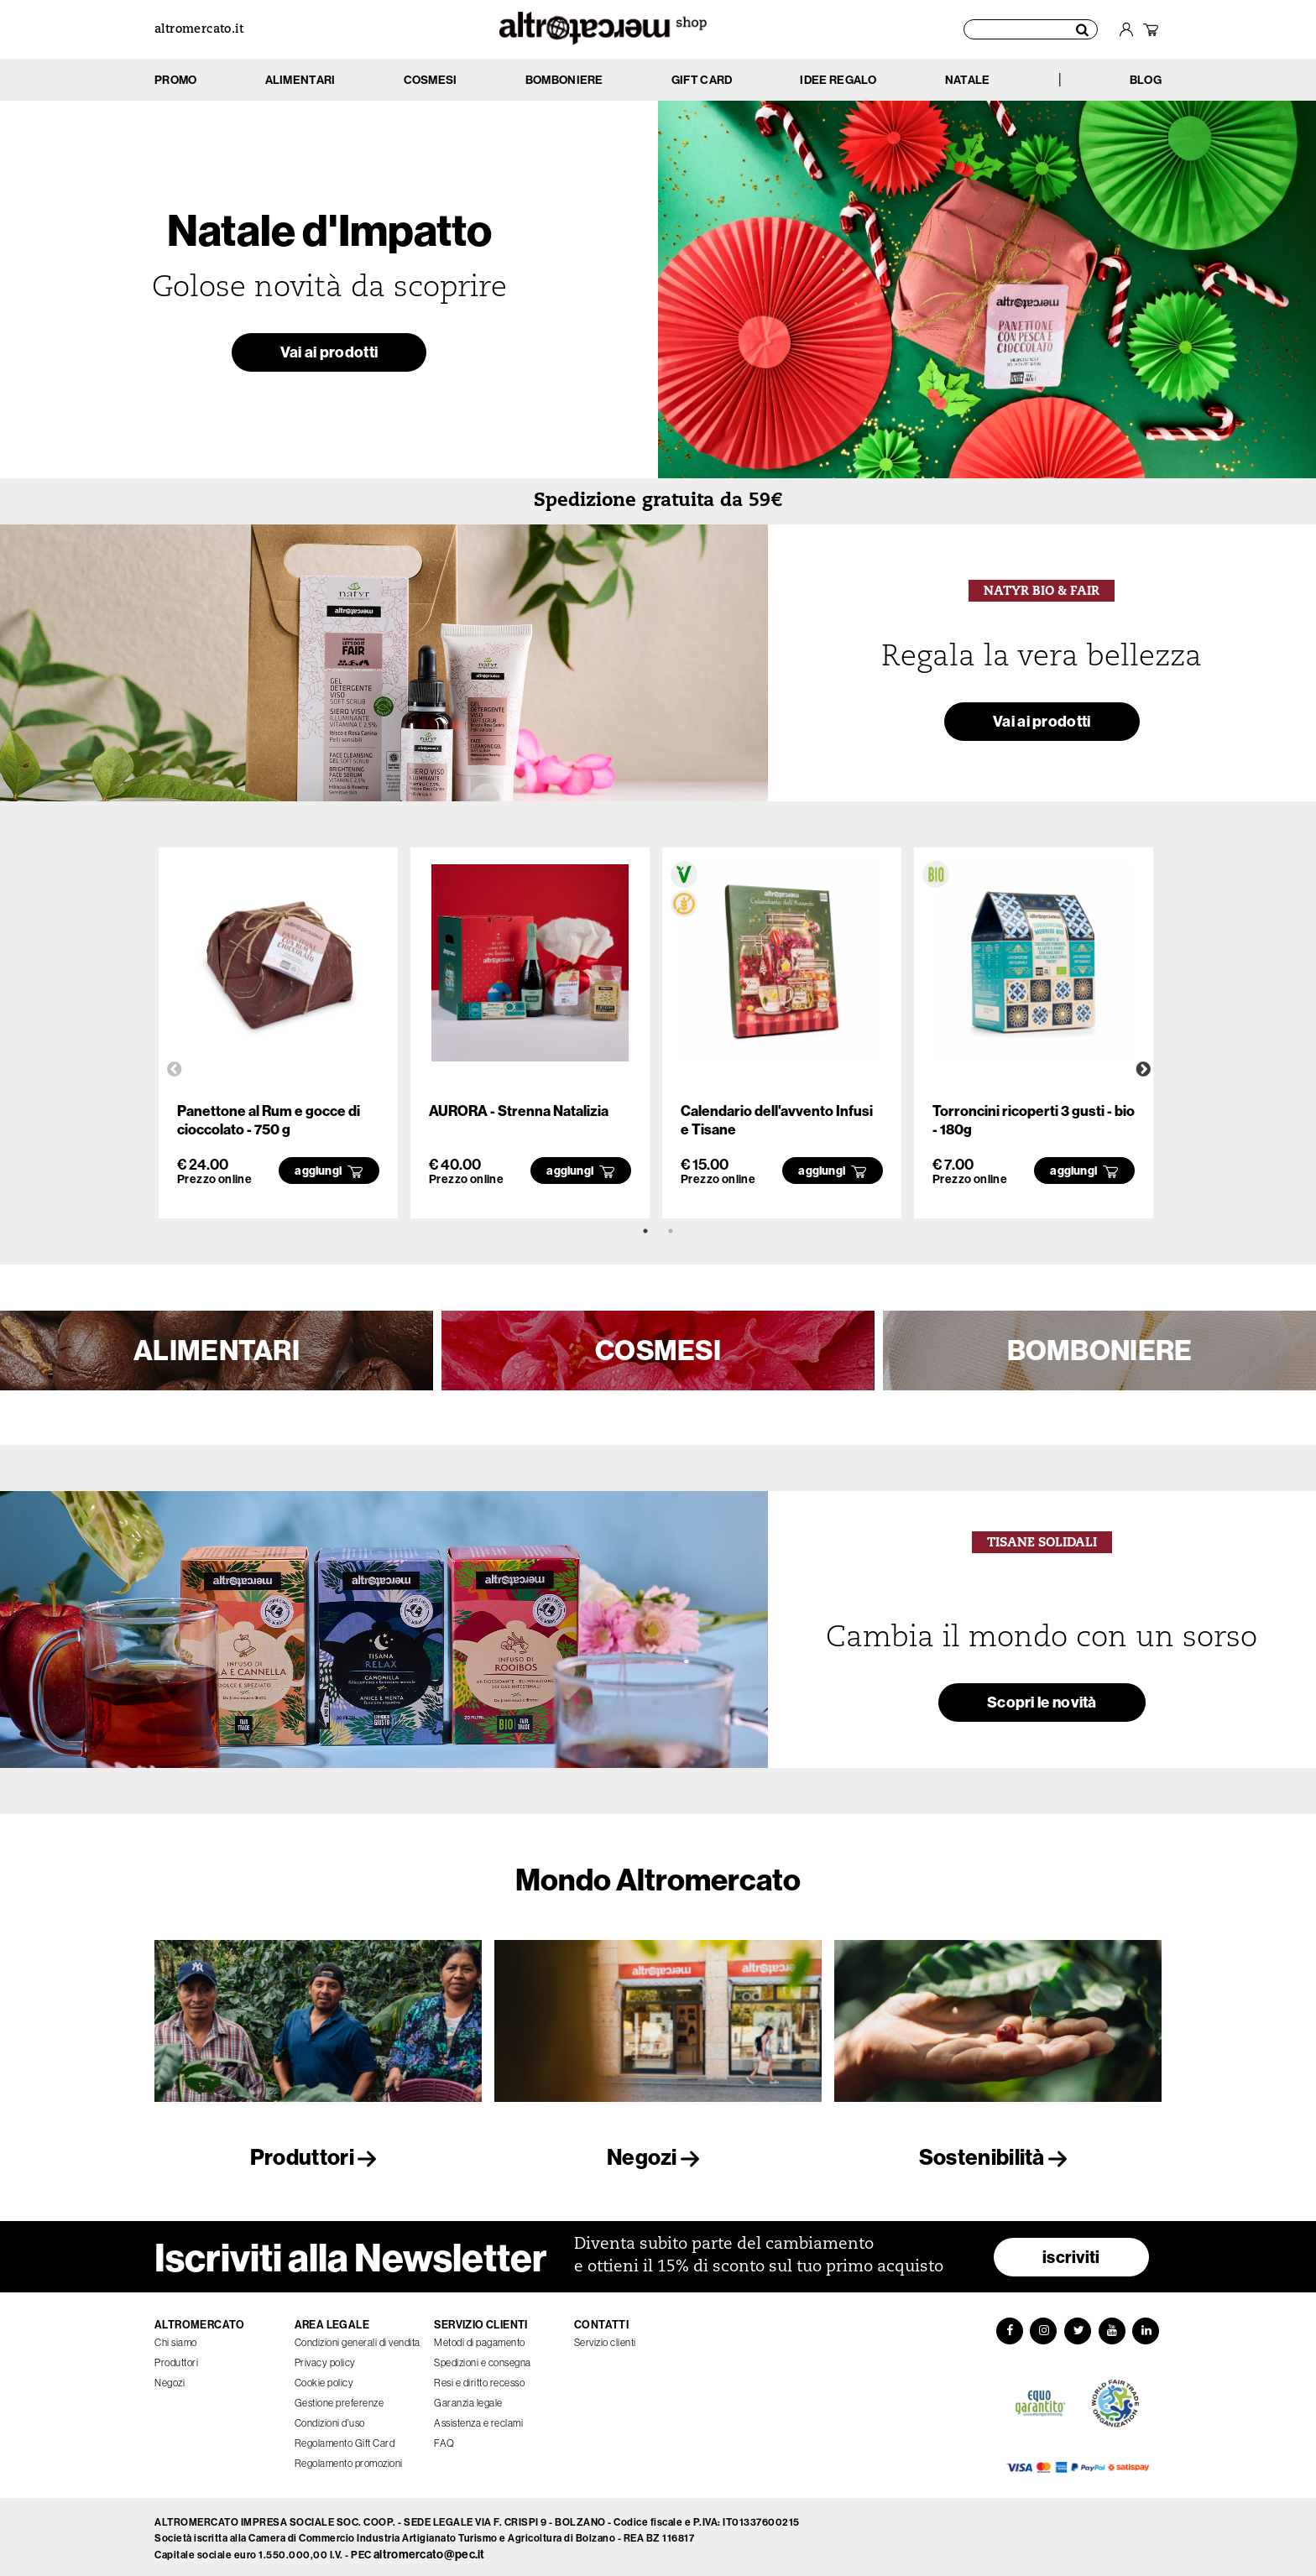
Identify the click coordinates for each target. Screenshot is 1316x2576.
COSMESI (658, 1350)
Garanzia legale (468, 2397)
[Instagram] (1042, 2326)
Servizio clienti (605, 2337)
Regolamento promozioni (349, 2458)
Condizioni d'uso (330, 2418)
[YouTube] (1112, 2326)
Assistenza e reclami (478, 2418)
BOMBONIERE (1100, 1350)
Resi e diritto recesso (479, 2377)
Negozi (658, 2157)
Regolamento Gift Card (345, 2438)
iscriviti (1071, 2251)
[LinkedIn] (1148, 2326)
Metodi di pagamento (479, 2337)
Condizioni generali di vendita (357, 2337)
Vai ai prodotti (329, 354)
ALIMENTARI (216, 1350)
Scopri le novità (1041, 1705)
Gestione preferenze (339, 2397)
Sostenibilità (998, 2157)
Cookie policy (324, 2377)
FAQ (444, 2438)
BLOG (1146, 80)
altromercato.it (198, 29)
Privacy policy (325, 2357)
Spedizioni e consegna (482, 2357)
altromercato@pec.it (429, 2550)
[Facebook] (1007, 2326)
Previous (174, 1070)
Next (1143, 1070)
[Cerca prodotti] (1031, 29)
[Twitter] (1077, 2326)
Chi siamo (175, 2337)
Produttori (318, 2157)
